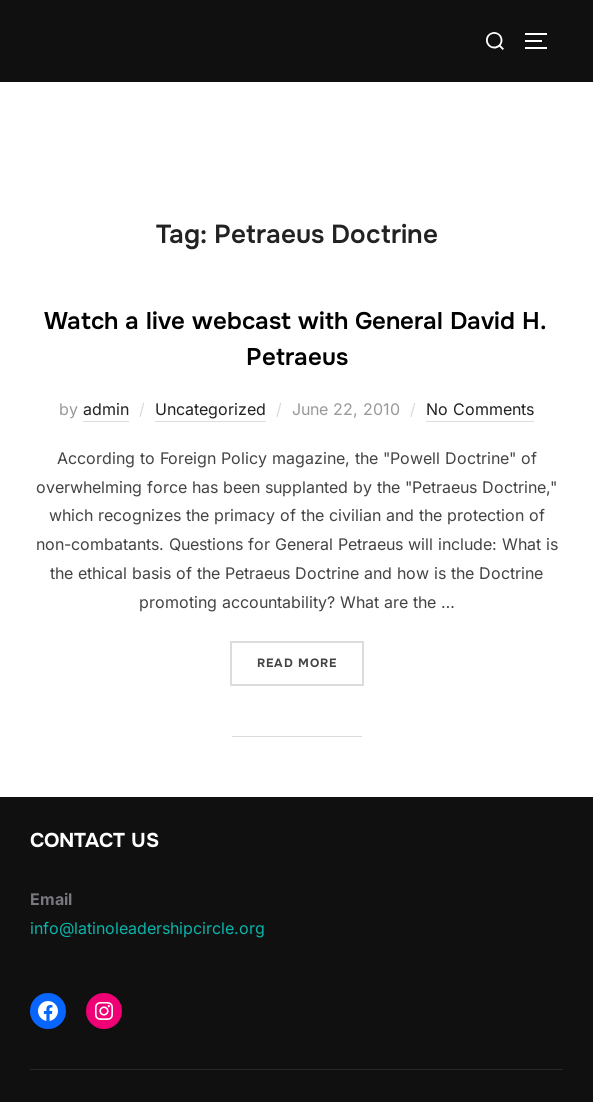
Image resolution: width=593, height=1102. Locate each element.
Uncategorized (210, 409)
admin (106, 409)
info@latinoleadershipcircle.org (147, 928)
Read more (310, 661)
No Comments (480, 409)
